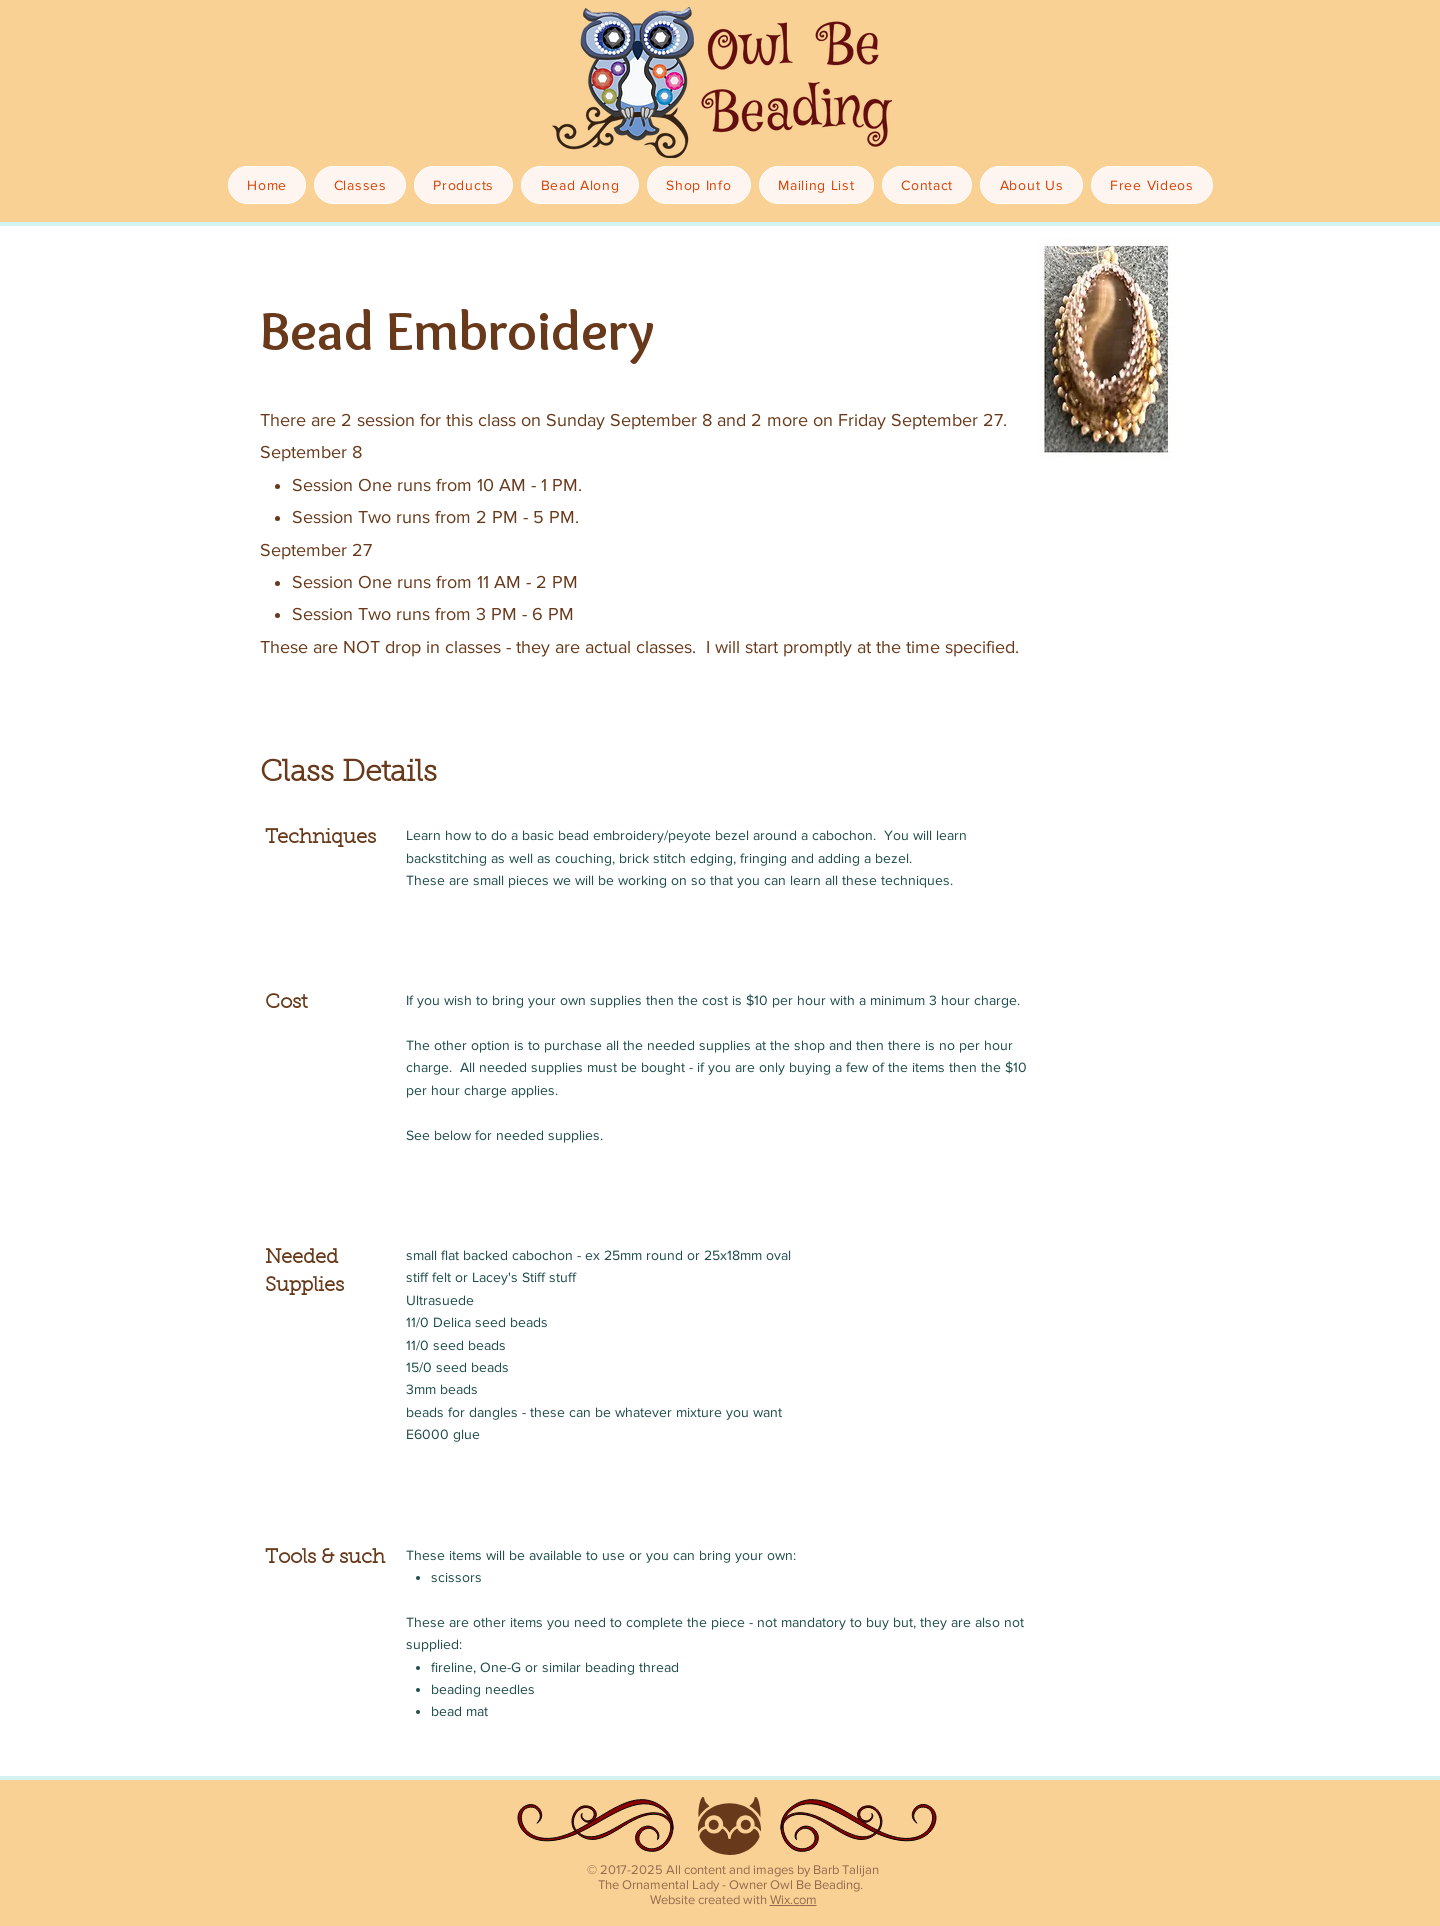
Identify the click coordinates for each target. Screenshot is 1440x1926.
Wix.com (793, 1899)
